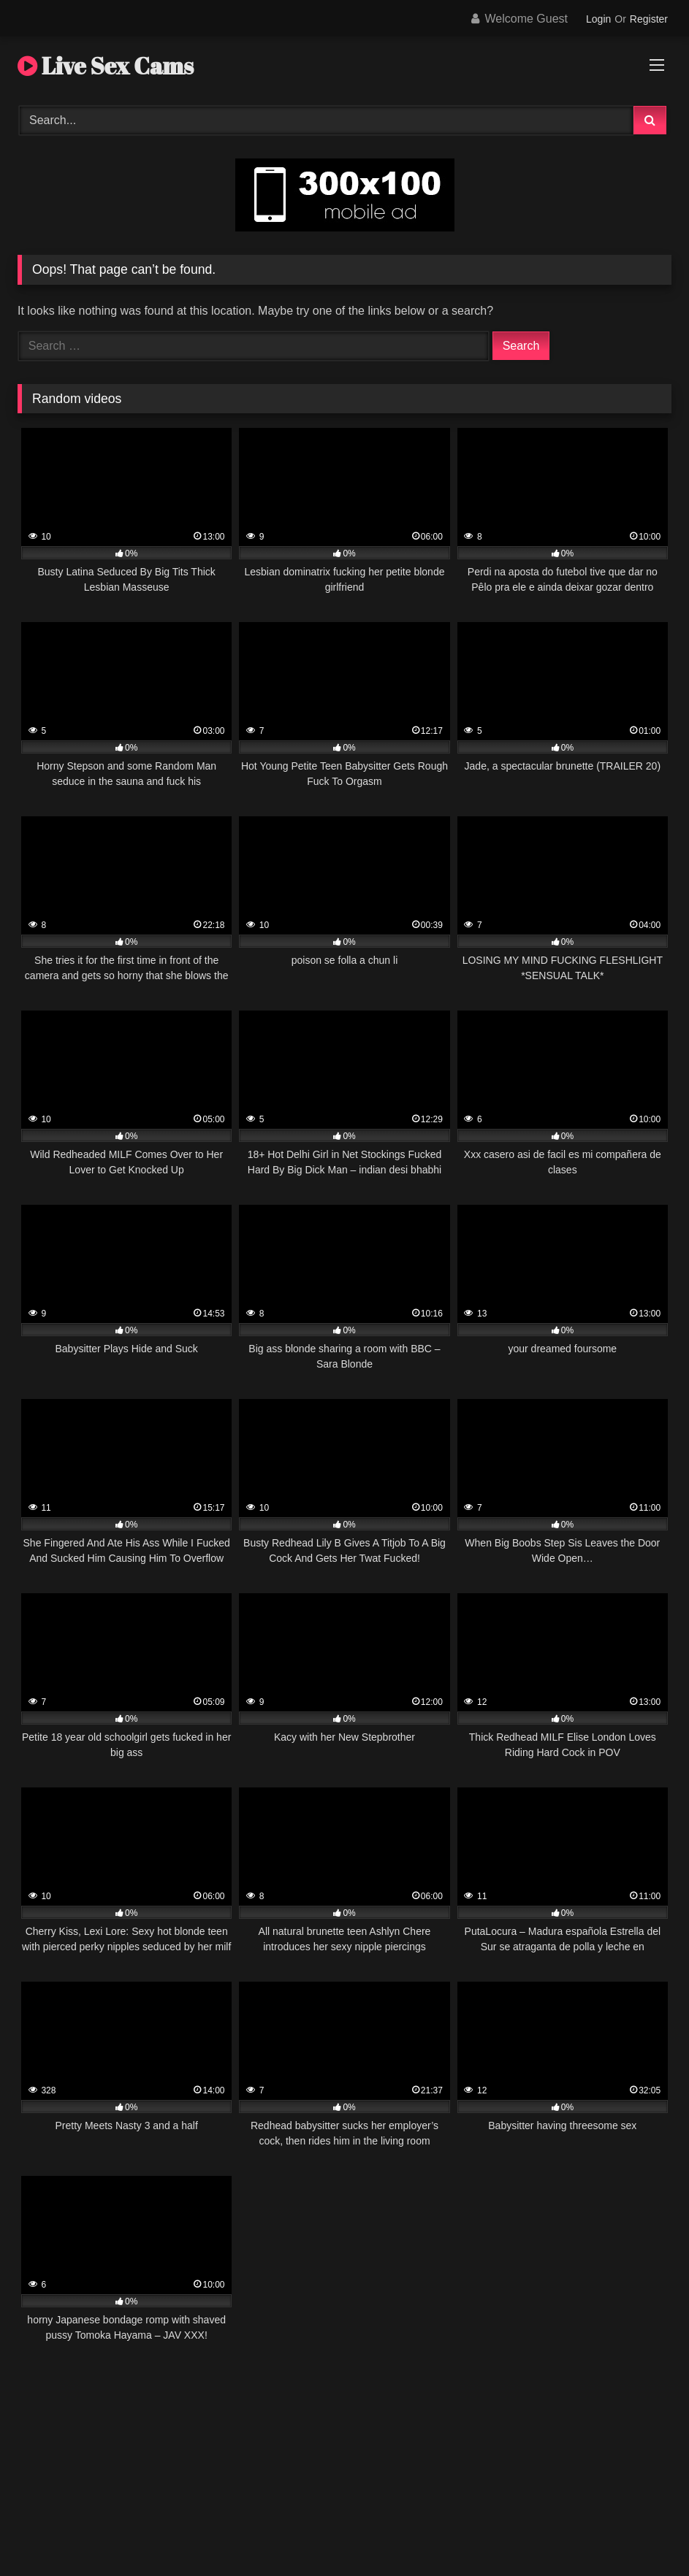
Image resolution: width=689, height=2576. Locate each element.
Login (598, 19)
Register (649, 19)
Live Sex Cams (106, 65)
